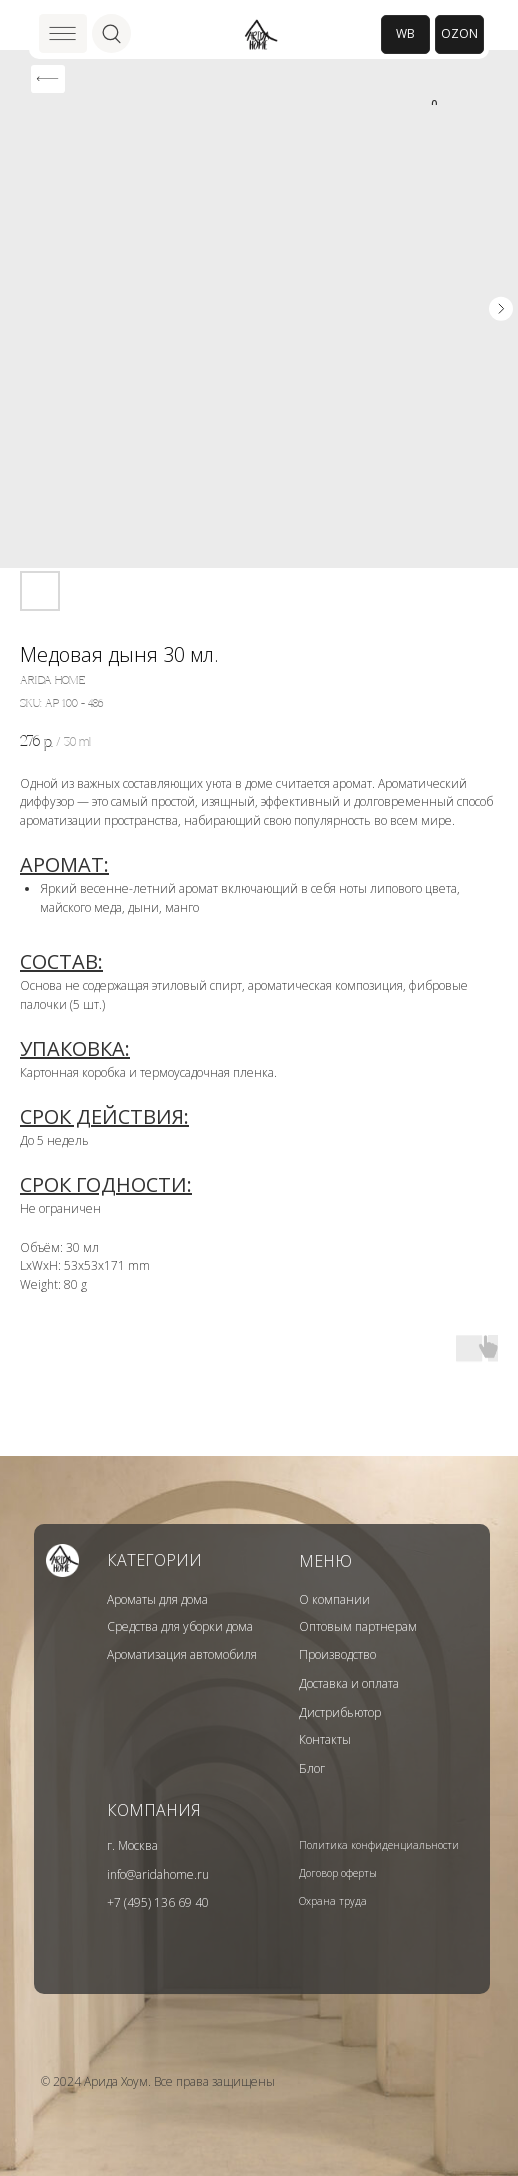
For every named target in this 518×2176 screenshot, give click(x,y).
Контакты (325, 1739)
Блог (312, 1768)
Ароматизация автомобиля (182, 1654)
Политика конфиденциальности (379, 1845)
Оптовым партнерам (358, 1626)
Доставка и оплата (349, 1683)
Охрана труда (333, 1901)
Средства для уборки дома (180, 1626)
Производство (337, 1654)
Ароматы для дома (157, 1599)
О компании (334, 1599)
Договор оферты (338, 1873)
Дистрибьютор (340, 1712)
